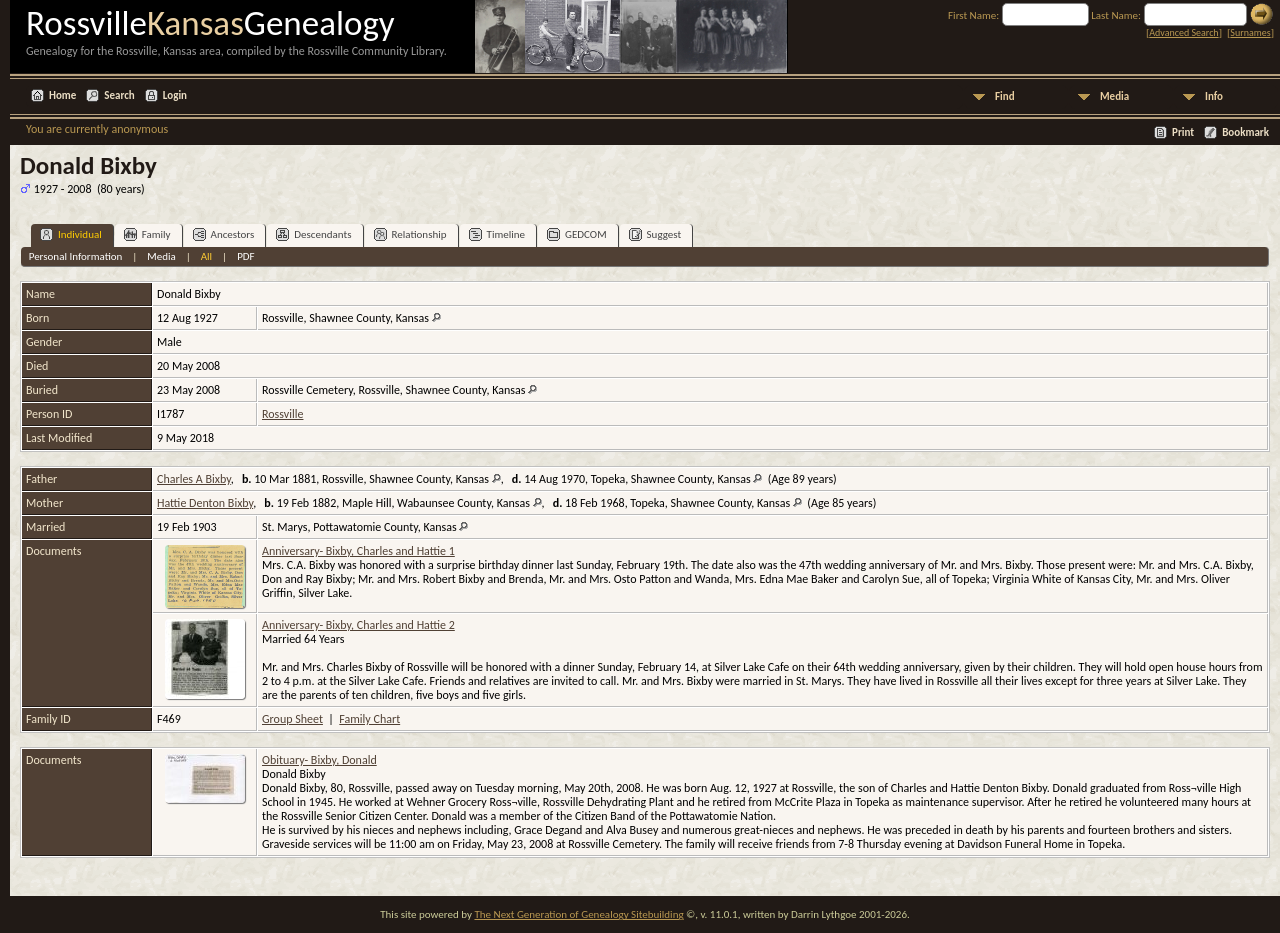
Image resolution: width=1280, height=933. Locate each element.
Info (1214, 96)
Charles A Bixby (194, 479)
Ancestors (224, 234)
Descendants (313, 234)
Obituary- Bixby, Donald (319, 760)
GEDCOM (577, 234)
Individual (71, 234)
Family (147, 234)
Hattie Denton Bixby (205, 503)
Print (1183, 132)
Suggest (655, 234)
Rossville (282, 414)
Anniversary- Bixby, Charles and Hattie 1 (358, 551)
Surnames (1250, 32)
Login (175, 95)
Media (1114, 96)
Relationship (410, 234)
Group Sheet (292, 719)
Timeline (497, 234)
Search (119, 95)
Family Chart (369, 719)
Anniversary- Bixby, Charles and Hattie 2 (358, 625)
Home (62, 95)
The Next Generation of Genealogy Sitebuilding (578, 914)
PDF (246, 256)
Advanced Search (1183, 32)
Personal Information (76, 256)
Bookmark (1245, 132)
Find (1005, 96)
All (206, 256)
